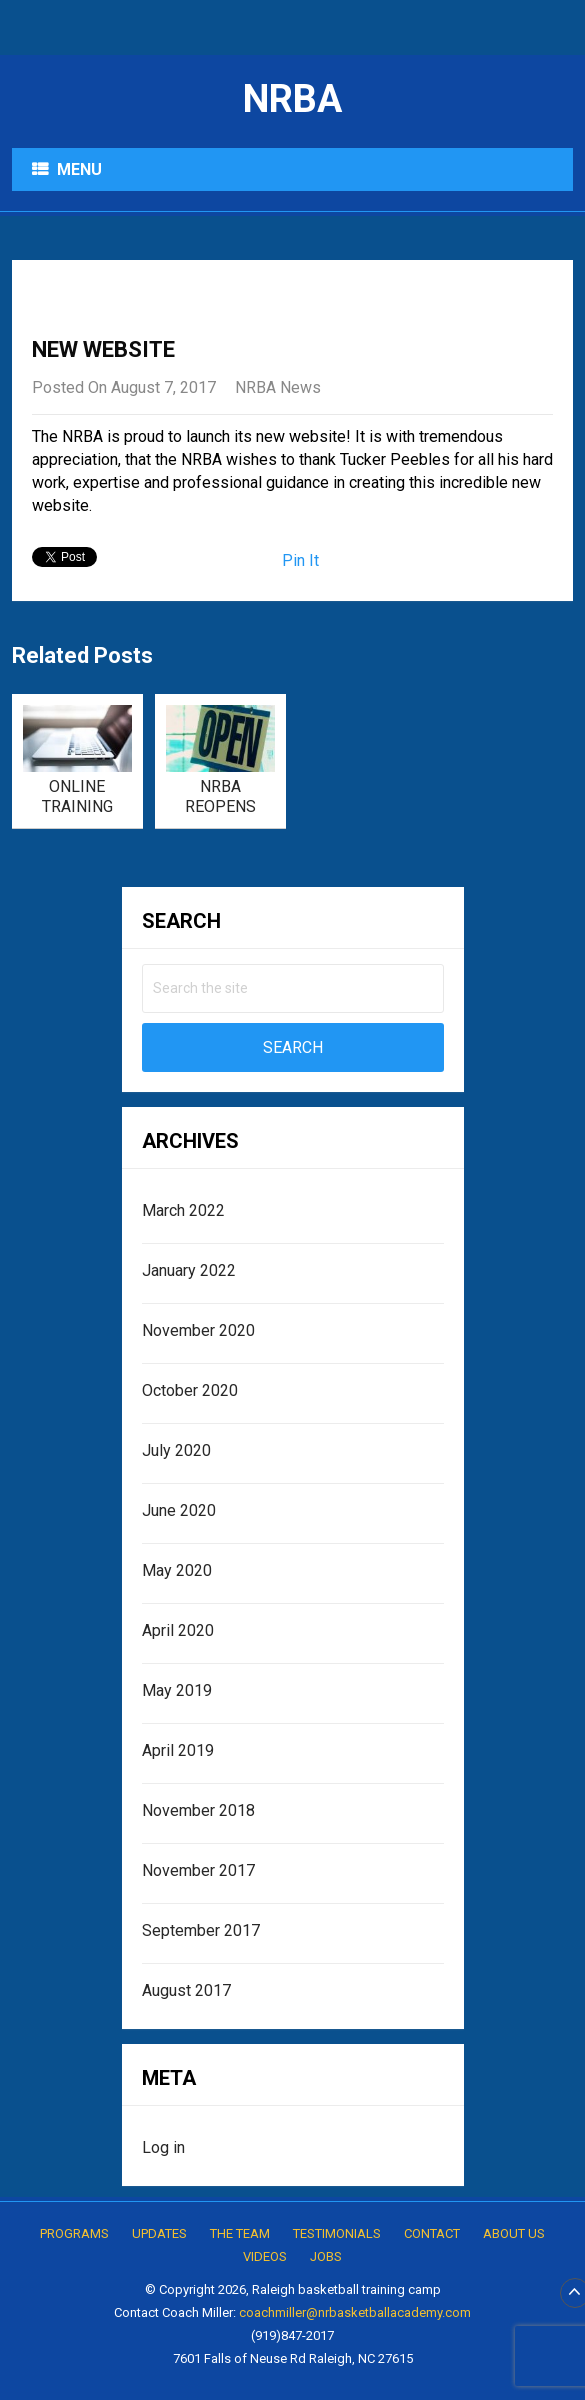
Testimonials (337, 2233)
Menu (79, 169)
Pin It (300, 560)
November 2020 (198, 1330)
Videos (265, 2256)
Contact (432, 2233)
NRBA (292, 99)
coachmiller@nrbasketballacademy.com (355, 2312)
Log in (163, 2147)
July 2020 (176, 1450)
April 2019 (178, 1750)
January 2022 (189, 1270)
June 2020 (179, 1510)
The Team (240, 2233)
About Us (514, 2233)
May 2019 (177, 1690)
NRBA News (278, 387)
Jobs (326, 2256)
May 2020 (177, 1570)
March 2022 (183, 1210)
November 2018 (198, 1810)
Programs (74, 2233)
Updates (159, 2233)
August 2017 (186, 1990)
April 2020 (178, 1630)
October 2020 (190, 1390)
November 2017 (198, 1870)
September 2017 (201, 1930)
